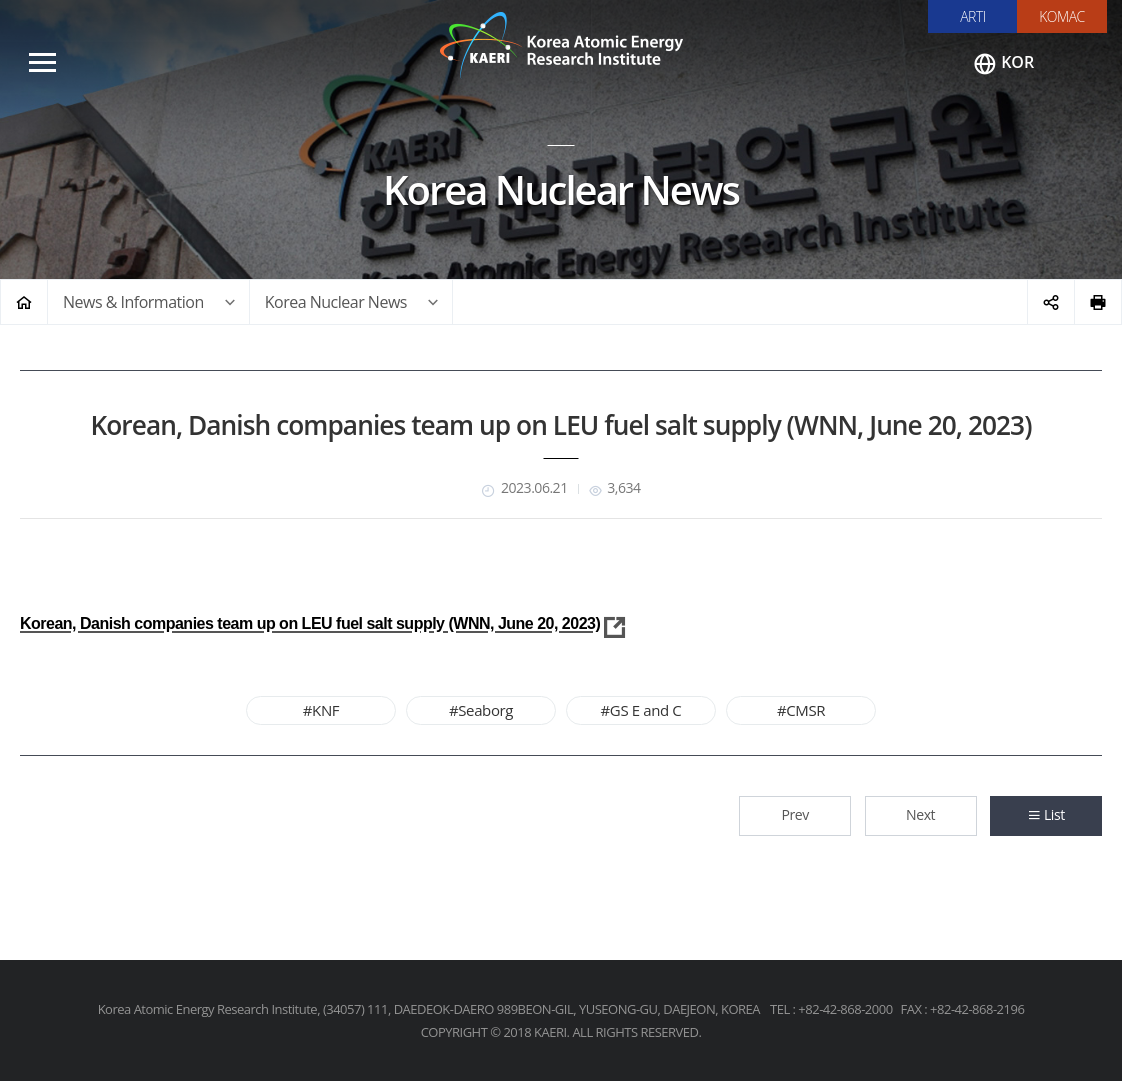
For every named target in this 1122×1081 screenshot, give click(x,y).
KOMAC (1062, 16)
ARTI (973, 16)
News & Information (133, 302)
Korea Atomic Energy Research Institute (561, 45)
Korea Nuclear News (336, 302)
